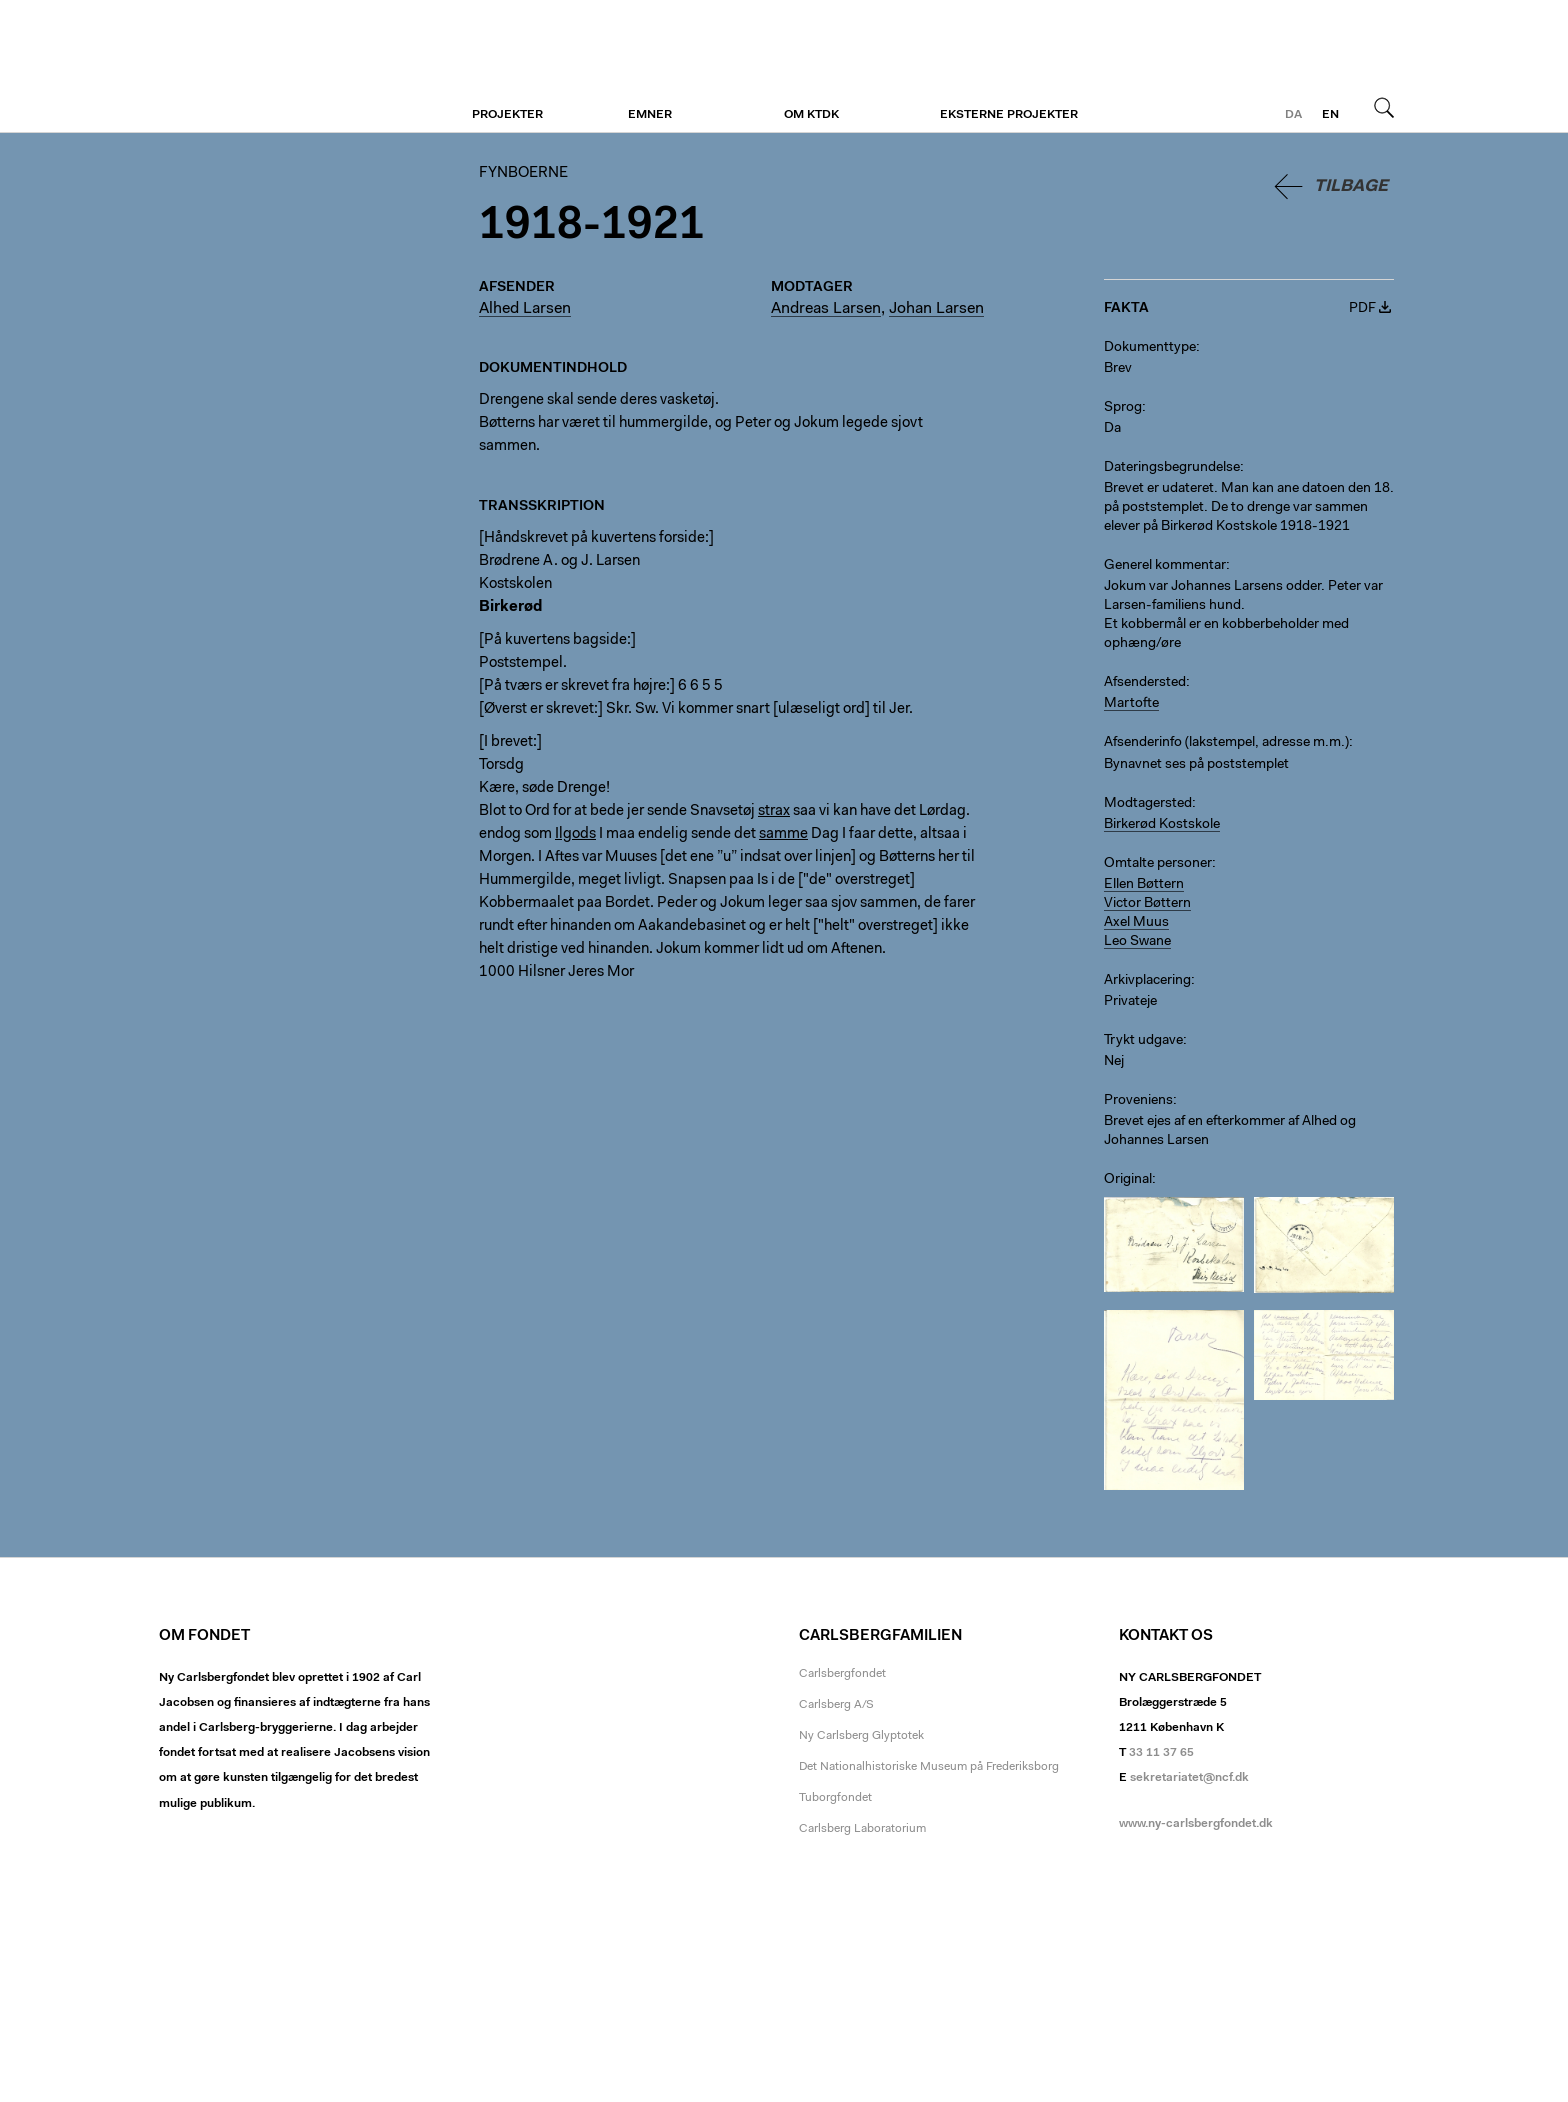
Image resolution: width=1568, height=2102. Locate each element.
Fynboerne (281, 67)
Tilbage (1351, 186)
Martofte (1131, 704)
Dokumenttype (1150, 348)
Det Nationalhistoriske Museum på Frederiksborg (929, 1767)
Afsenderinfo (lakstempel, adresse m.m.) (1226, 743)
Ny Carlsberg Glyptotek (861, 1736)
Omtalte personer (1158, 864)
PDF (1362, 309)
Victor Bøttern (1147, 904)
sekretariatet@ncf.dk (1189, 1778)
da (1293, 115)
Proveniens (1138, 1101)
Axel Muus (1136, 923)
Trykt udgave (1143, 1041)
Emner (650, 115)
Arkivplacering (1147, 981)
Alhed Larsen (525, 309)
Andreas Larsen (826, 309)
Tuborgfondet (835, 1798)
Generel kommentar (1165, 566)
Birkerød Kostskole (1162, 825)
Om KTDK (811, 115)
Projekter (507, 115)
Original (1128, 1180)
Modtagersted (1148, 804)
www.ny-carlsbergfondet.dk (1196, 1824)
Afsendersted (1145, 683)
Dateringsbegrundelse (1172, 468)
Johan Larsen (936, 309)
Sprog (1123, 408)
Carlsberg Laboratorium (862, 1829)
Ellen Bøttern (1144, 885)
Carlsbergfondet (842, 1674)
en (1330, 115)
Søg (1384, 107)
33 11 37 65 (1161, 1753)
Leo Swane (1137, 942)
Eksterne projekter (1009, 115)
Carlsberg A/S (836, 1705)
